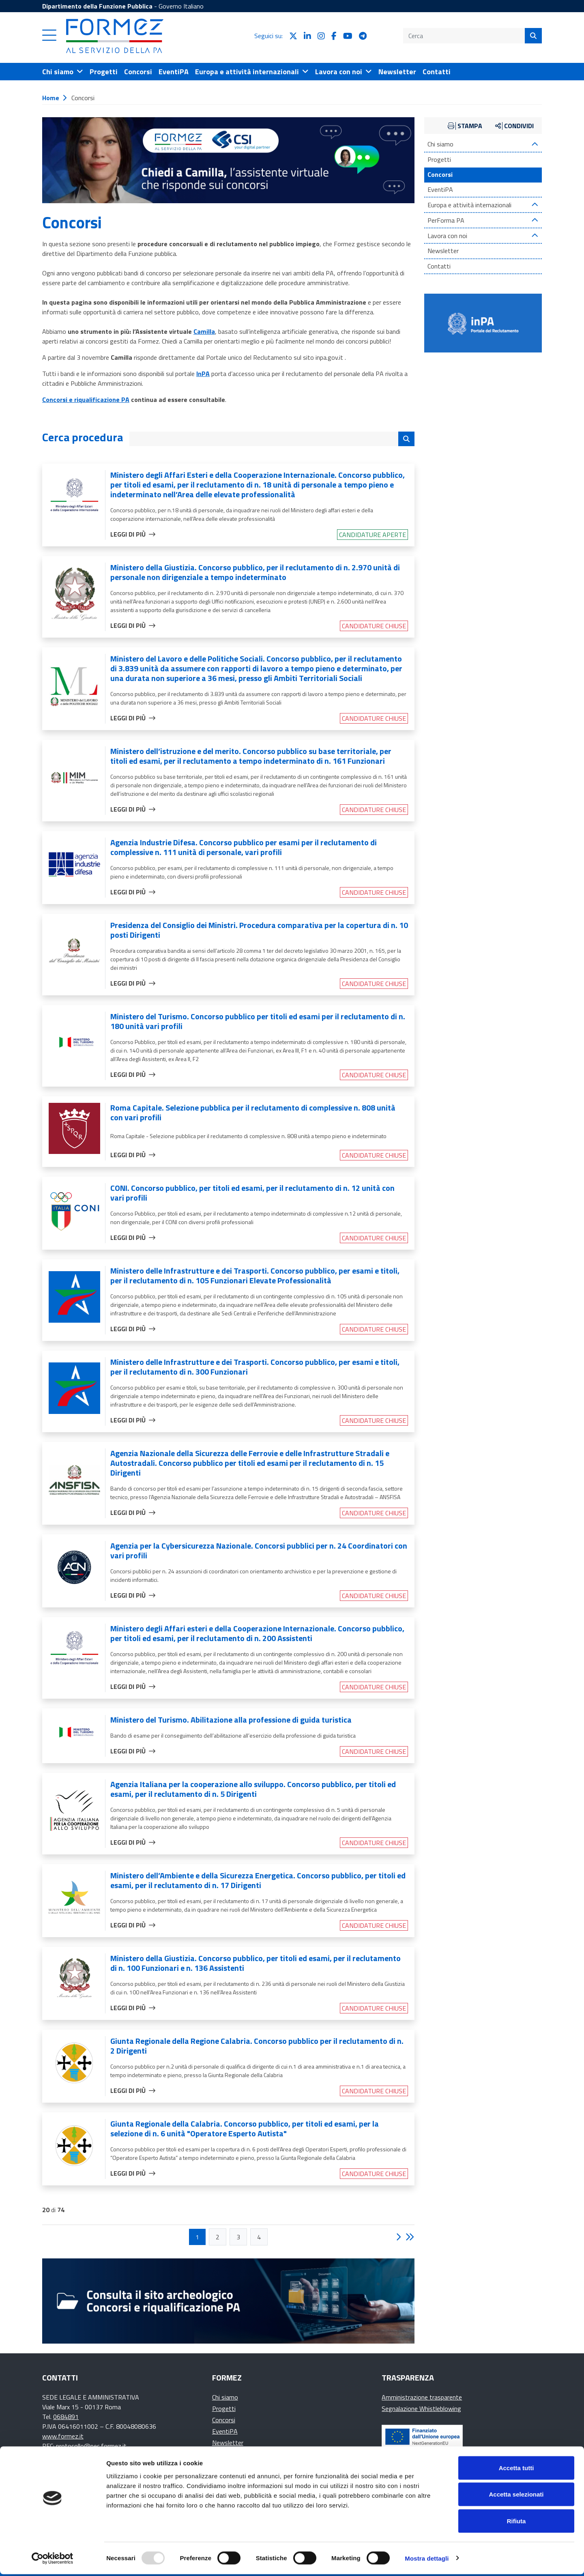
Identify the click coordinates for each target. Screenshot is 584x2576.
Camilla (204, 331)
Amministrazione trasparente (422, 2397)
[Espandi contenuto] (535, 144)
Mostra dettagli (427, 2560)
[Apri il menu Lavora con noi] (343, 71)
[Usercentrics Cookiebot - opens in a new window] (52, 2560)
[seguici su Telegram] (363, 36)
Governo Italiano (181, 6)
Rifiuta (516, 2522)
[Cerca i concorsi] (406, 439)
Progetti (439, 159)
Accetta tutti (516, 2469)
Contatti (439, 266)
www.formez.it (63, 2436)
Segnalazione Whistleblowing (421, 2408)
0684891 (66, 2416)
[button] (49, 39)
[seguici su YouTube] (347, 36)
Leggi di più (132, 534)
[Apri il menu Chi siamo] (62, 71)
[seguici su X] (293, 36)
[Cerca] (533, 35)
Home (50, 98)
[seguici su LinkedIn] (307, 36)
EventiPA (440, 189)
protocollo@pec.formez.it (91, 2446)
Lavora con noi (447, 236)
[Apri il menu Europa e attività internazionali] (252, 71)
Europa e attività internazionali (469, 205)
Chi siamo (440, 144)
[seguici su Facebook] (334, 36)
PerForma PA (445, 220)
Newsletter (443, 251)
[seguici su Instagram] (321, 36)
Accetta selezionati (516, 2496)
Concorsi (440, 174)
